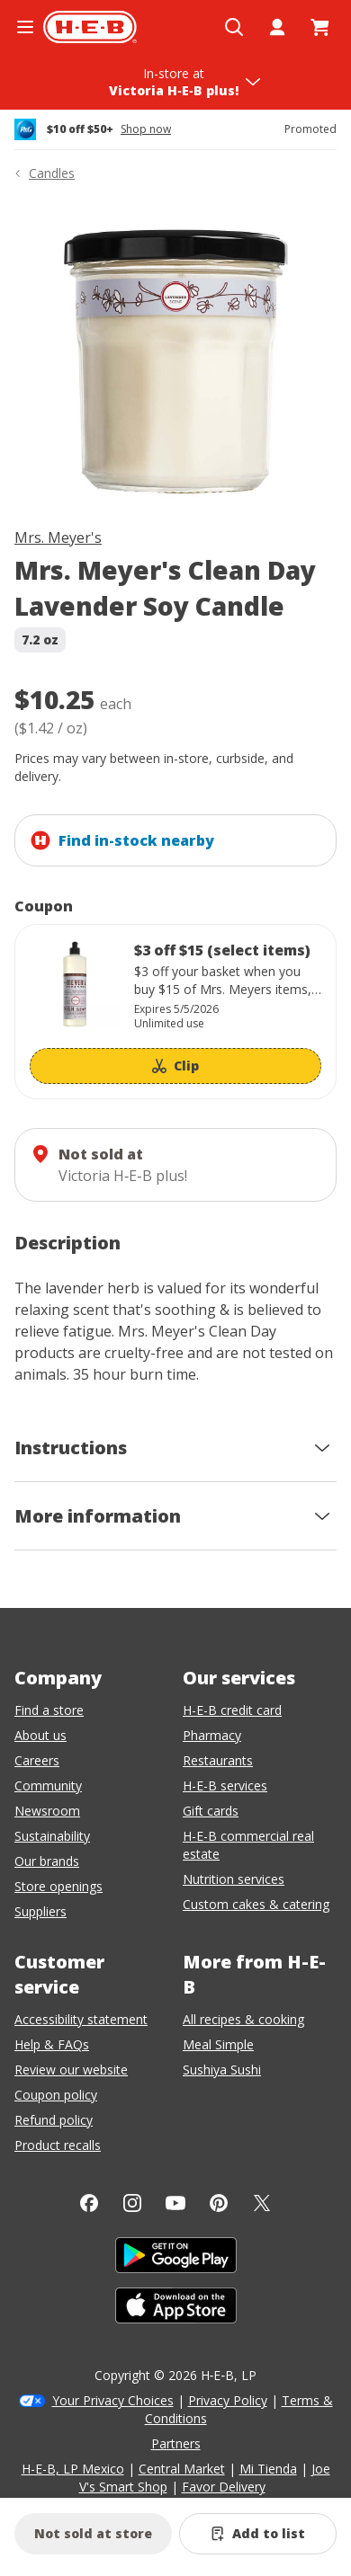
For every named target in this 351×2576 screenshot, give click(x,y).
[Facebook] (89, 2203)
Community (48, 1785)
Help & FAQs (51, 2044)
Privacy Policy (227, 2400)
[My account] (277, 27)
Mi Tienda (268, 2468)
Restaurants (218, 1760)
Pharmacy (212, 1735)
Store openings (58, 1886)
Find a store (49, 1710)
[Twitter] (262, 2203)
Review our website (71, 2069)
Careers (36, 1760)
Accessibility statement (81, 2019)
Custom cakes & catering (256, 1904)
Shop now (146, 129)
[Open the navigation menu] (25, 27)
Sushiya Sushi (222, 2069)
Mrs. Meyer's (58, 537)
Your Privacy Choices (113, 2400)
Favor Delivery (224, 2486)
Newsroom (47, 1810)
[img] (175, 358)
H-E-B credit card (232, 1710)
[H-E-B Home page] (90, 27)
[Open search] (234, 27)
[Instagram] (132, 2203)
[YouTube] (175, 2203)
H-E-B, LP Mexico (73, 2468)
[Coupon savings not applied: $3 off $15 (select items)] (175, 1011)
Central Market (182, 2468)
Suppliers (40, 1911)
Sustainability (52, 1835)
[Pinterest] (218, 2203)
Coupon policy (55, 2094)
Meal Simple (218, 2044)
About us (40, 1735)
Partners (176, 2443)
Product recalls (57, 2145)
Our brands (46, 1861)
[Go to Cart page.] (320, 27)
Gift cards (210, 1810)
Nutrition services (233, 1879)
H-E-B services (225, 1785)
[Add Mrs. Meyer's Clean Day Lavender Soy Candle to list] (258, 2533)
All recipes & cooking (243, 2019)
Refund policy (53, 2119)
